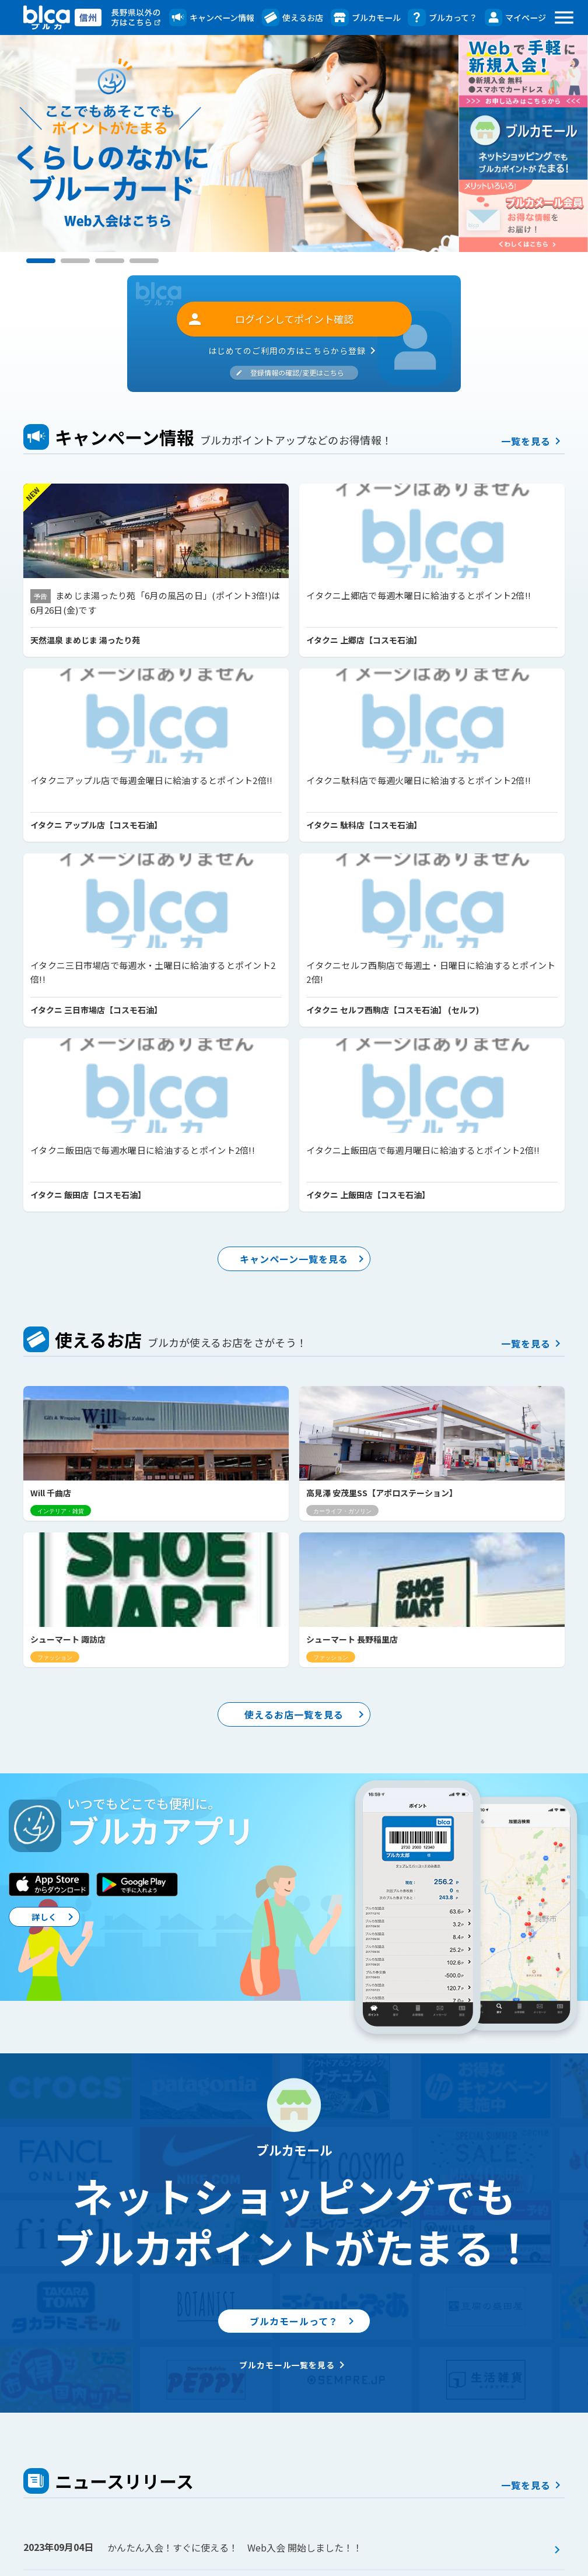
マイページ (515, 17)
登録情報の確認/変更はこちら (290, 372)
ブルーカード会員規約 (490, 2476)
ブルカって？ (442, 17)
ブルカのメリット (308, 2440)
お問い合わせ (472, 2460)
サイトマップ (472, 2527)
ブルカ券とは (299, 2474)
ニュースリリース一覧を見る (305, 2323)
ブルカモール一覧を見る (294, 1896)
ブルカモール (365, 17)
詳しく (63, 1455)
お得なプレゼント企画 (119, 2440)
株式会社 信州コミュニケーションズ (311, 2561)
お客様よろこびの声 (312, 2490)
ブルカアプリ (473, 2408)
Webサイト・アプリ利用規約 (504, 2493)
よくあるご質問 (477, 2443)
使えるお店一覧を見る (312, 1249)
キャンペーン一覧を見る (310, 922)
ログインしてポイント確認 (270, 319)
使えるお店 (292, 17)
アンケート (97, 2423)
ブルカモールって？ (310, 1849)
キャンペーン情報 (211, 17)
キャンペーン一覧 (107, 2406)
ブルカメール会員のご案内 (499, 2426)
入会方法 (289, 2457)
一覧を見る (533, 441)
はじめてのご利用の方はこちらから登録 (293, 351)
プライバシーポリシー (490, 2510)
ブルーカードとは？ (312, 2423)
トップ (36, 2406)
